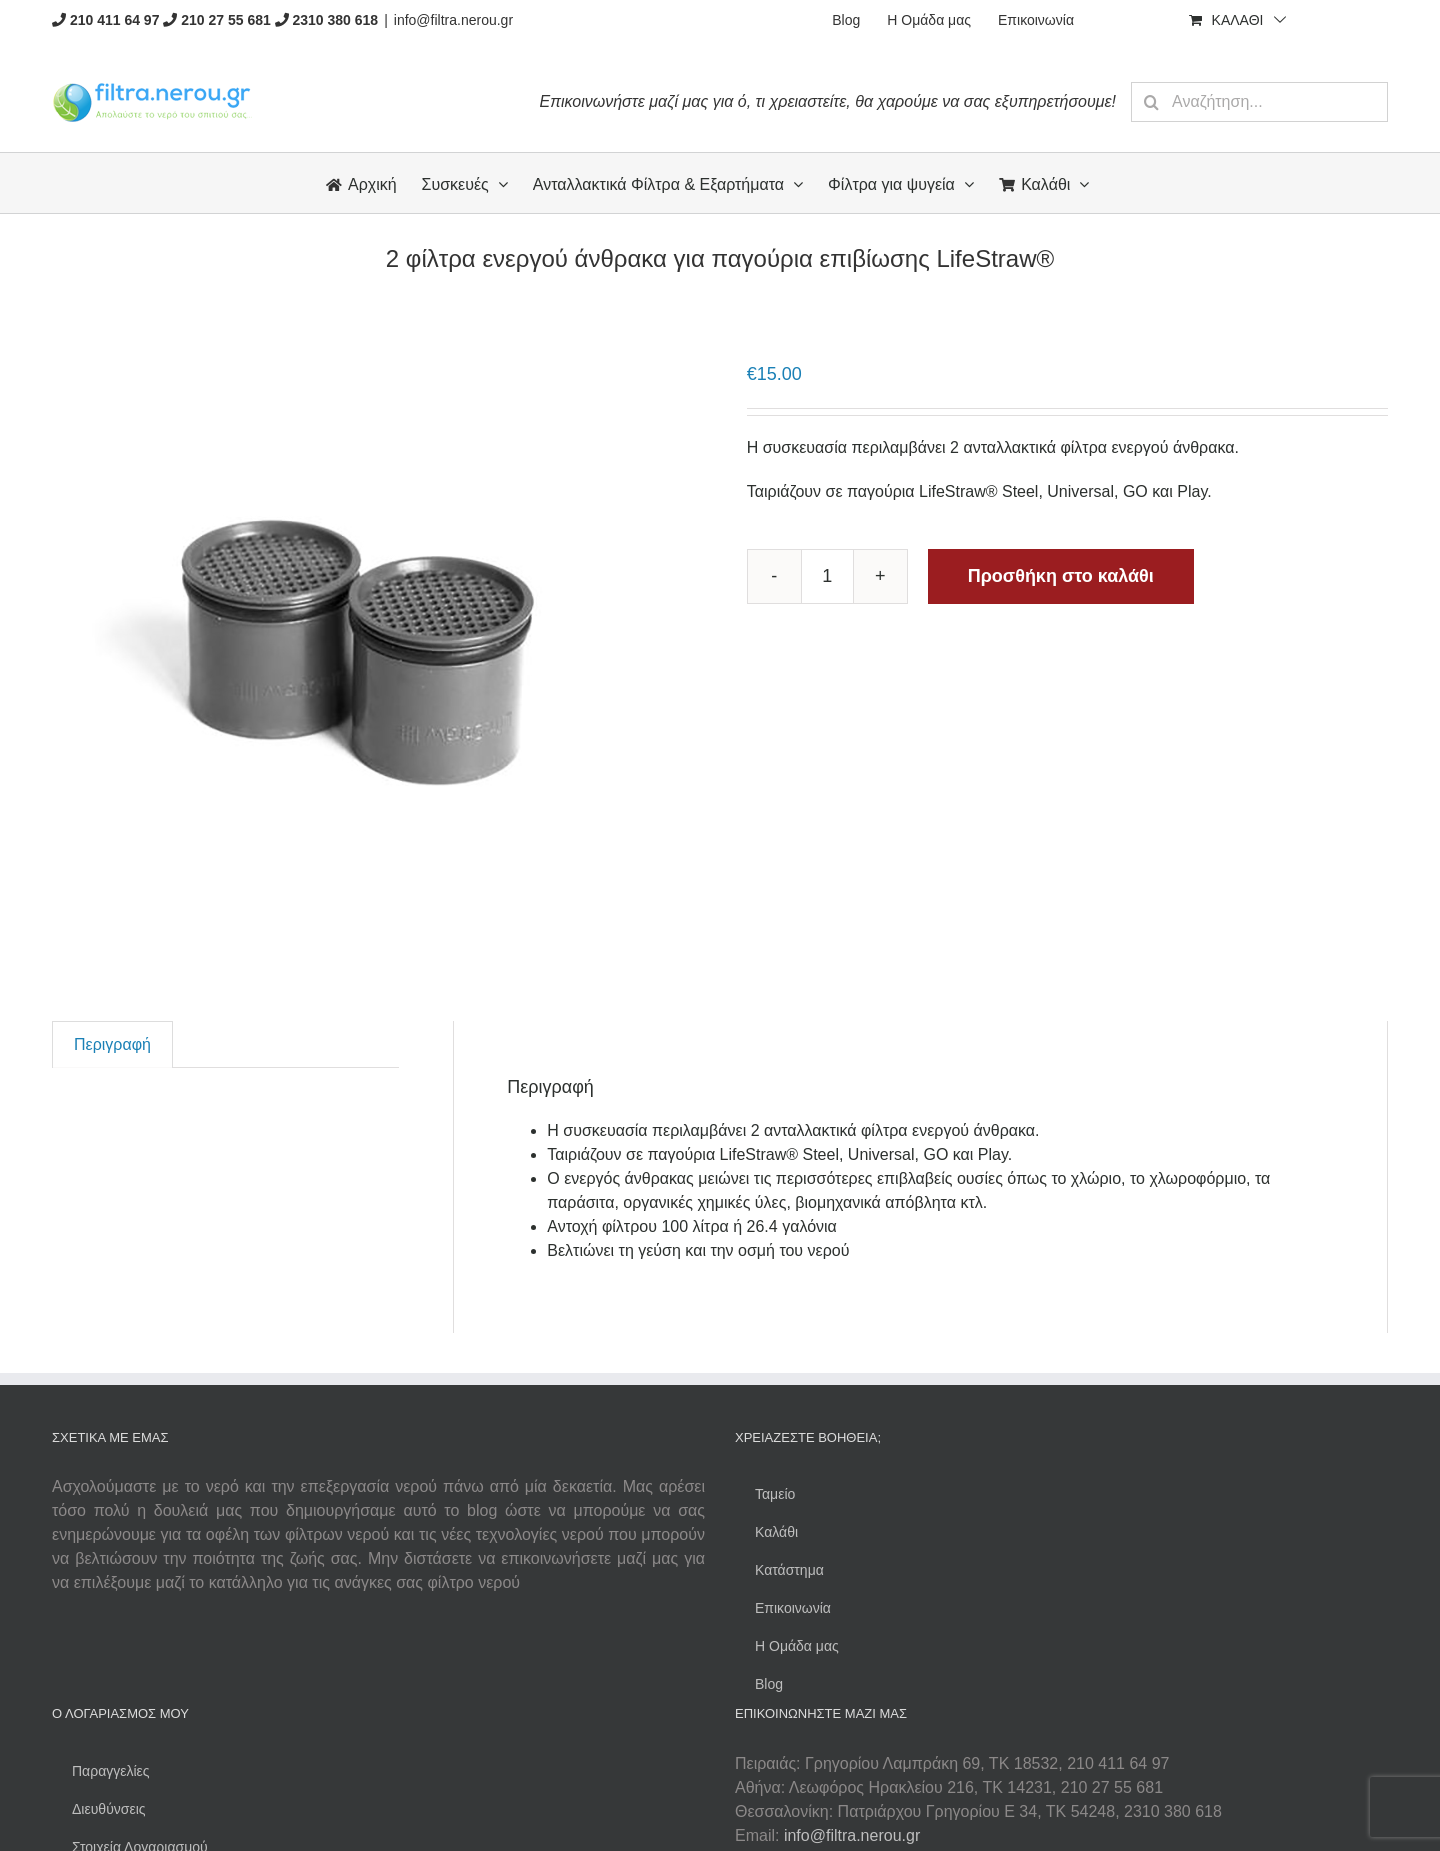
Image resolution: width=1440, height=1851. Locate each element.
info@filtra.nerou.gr (453, 20)
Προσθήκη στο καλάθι (1061, 576)
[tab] (112, 1044)
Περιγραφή (112, 1044)
